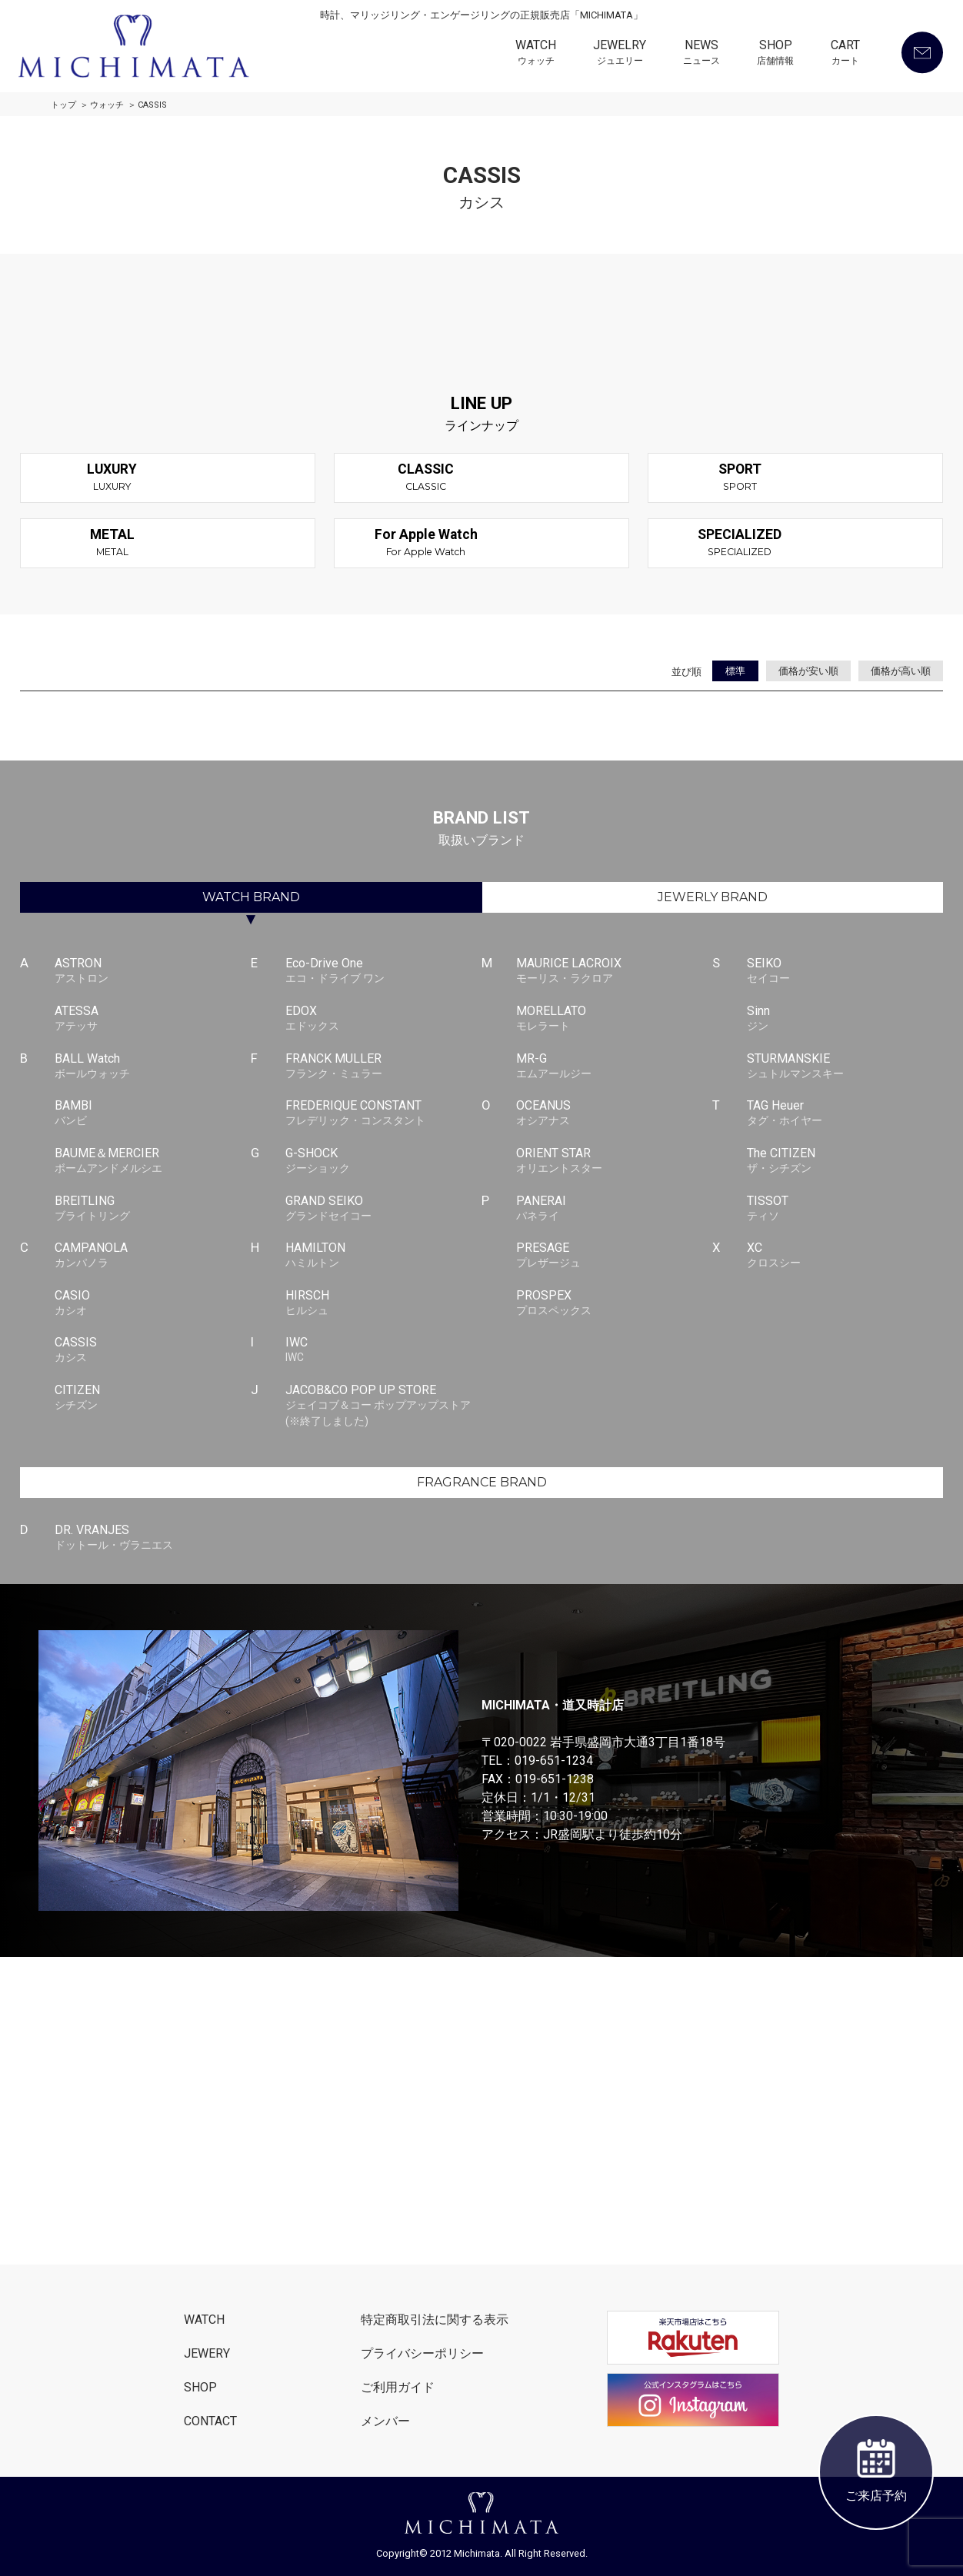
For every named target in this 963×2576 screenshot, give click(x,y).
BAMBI (153, 1113)
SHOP (775, 53)
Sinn (845, 1018)
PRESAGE (614, 1255)
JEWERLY (713, 897)
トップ (63, 105)
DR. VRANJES (153, 1538)
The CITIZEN (845, 1161)
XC (845, 1255)
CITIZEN (153, 1398)
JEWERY (207, 2353)
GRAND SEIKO (383, 1208)
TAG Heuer (845, 1113)
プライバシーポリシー (422, 2353)
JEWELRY (619, 53)
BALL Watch (153, 1066)
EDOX (383, 1018)
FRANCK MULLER (383, 1066)
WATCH (535, 53)
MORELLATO (614, 1018)
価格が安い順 (808, 671)
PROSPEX (614, 1303)
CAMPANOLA (153, 1255)
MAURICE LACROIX (614, 971)
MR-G (614, 1066)
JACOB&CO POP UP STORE (383, 1406)
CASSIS (153, 1350)
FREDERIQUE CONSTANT (383, 1113)
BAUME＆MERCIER (153, 1161)
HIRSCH (383, 1303)
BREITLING (153, 1208)
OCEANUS (614, 1113)
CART (845, 53)
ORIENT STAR (614, 1161)
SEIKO (845, 971)
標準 (735, 671)
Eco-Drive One (383, 971)
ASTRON (153, 971)
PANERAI (614, 1208)
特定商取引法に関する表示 (434, 2319)
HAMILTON (383, 1255)
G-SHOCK (383, 1161)
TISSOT (845, 1208)
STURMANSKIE (845, 1066)
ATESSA (153, 1018)
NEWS (701, 53)
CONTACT (210, 2421)
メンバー (385, 2421)
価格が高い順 (901, 671)
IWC (383, 1350)
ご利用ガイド (398, 2387)
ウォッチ (107, 105)
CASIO (153, 1303)
